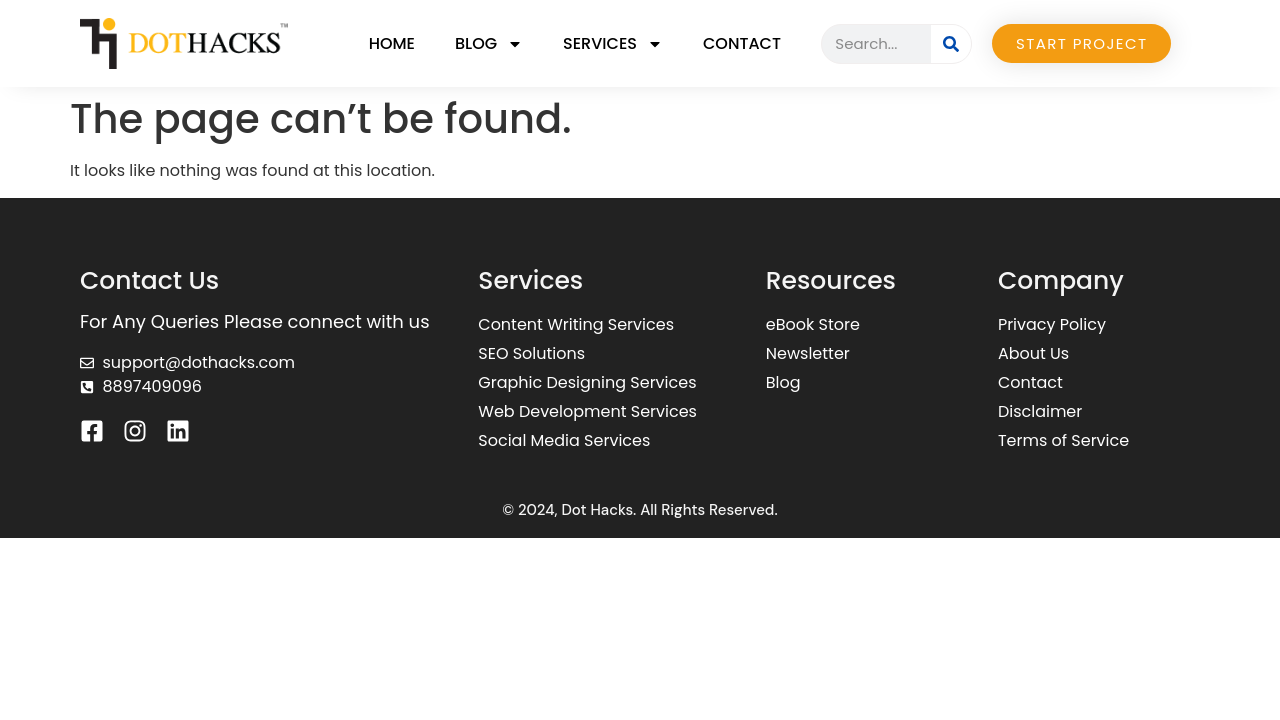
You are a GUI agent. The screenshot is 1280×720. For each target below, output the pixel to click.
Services (613, 44)
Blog (489, 44)
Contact (742, 43)
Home (392, 43)
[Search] (951, 44)
